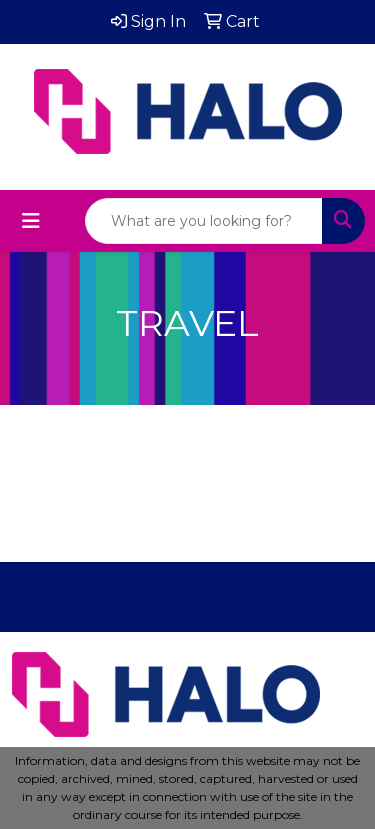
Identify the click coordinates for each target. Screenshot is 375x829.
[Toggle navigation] (31, 221)
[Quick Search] (204, 221)
